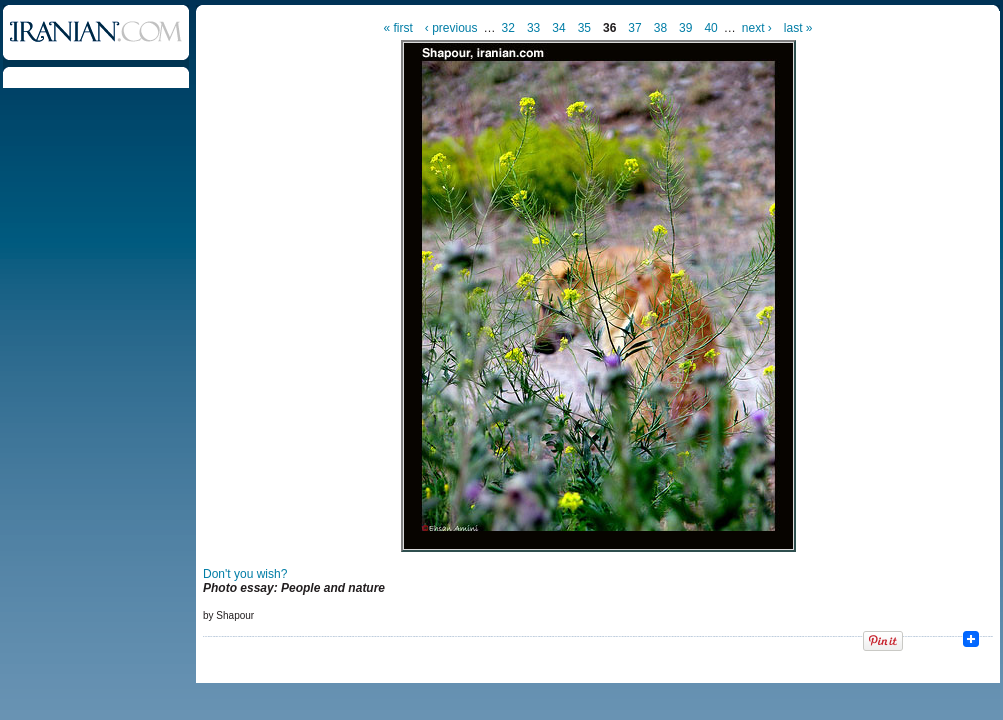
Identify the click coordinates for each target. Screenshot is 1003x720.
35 (584, 28)
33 (533, 28)
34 (558, 28)
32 (508, 28)
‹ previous (451, 28)
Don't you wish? (245, 574)
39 (685, 28)
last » (798, 28)
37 (634, 28)
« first (398, 28)
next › (757, 28)
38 (660, 28)
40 (710, 28)
